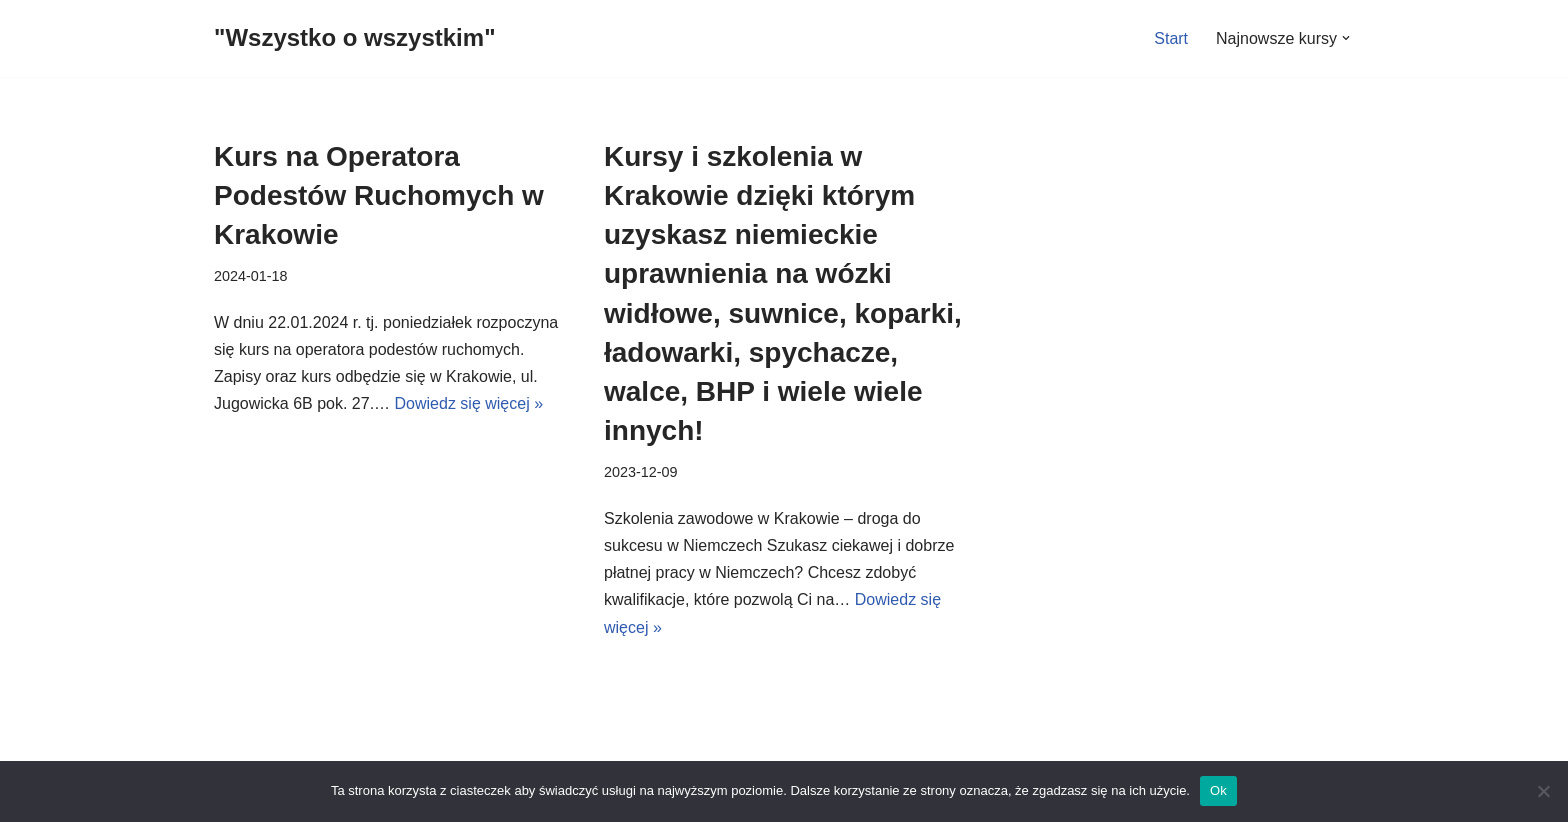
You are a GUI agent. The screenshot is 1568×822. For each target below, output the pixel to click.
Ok (1218, 790)
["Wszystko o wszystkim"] (355, 38)
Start (1171, 38)
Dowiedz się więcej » (469, 403)
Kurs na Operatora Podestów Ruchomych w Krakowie (379, 195)
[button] (1346, 38)
